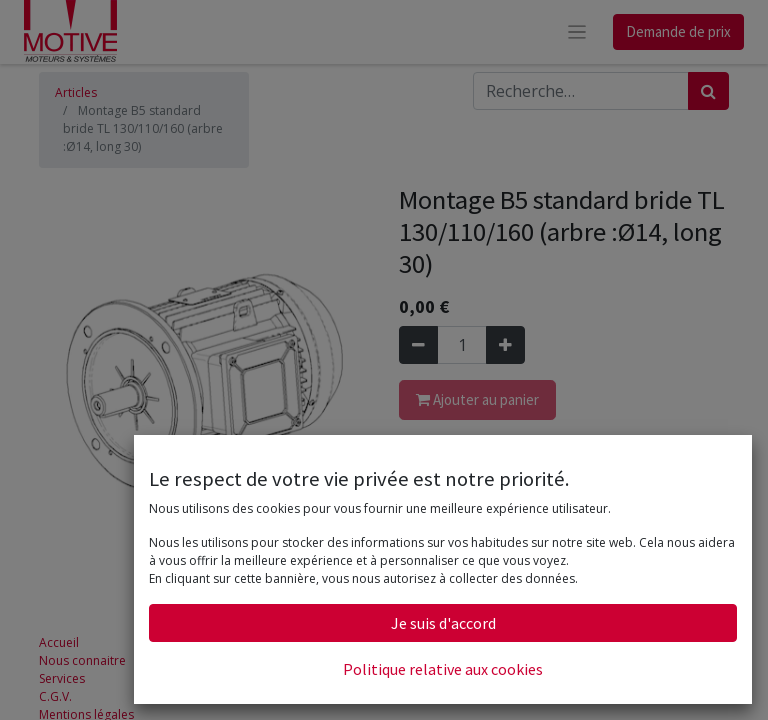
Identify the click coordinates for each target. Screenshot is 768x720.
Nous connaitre (82, 660)
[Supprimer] (418, 345)
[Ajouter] (505, 345)
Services (62, 678)
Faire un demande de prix (472, 513)
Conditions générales (459, 495)
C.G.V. (55, 696)
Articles (76, 92)
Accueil (59, 642)
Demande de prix (678, 31)
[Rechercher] (708, 91)
